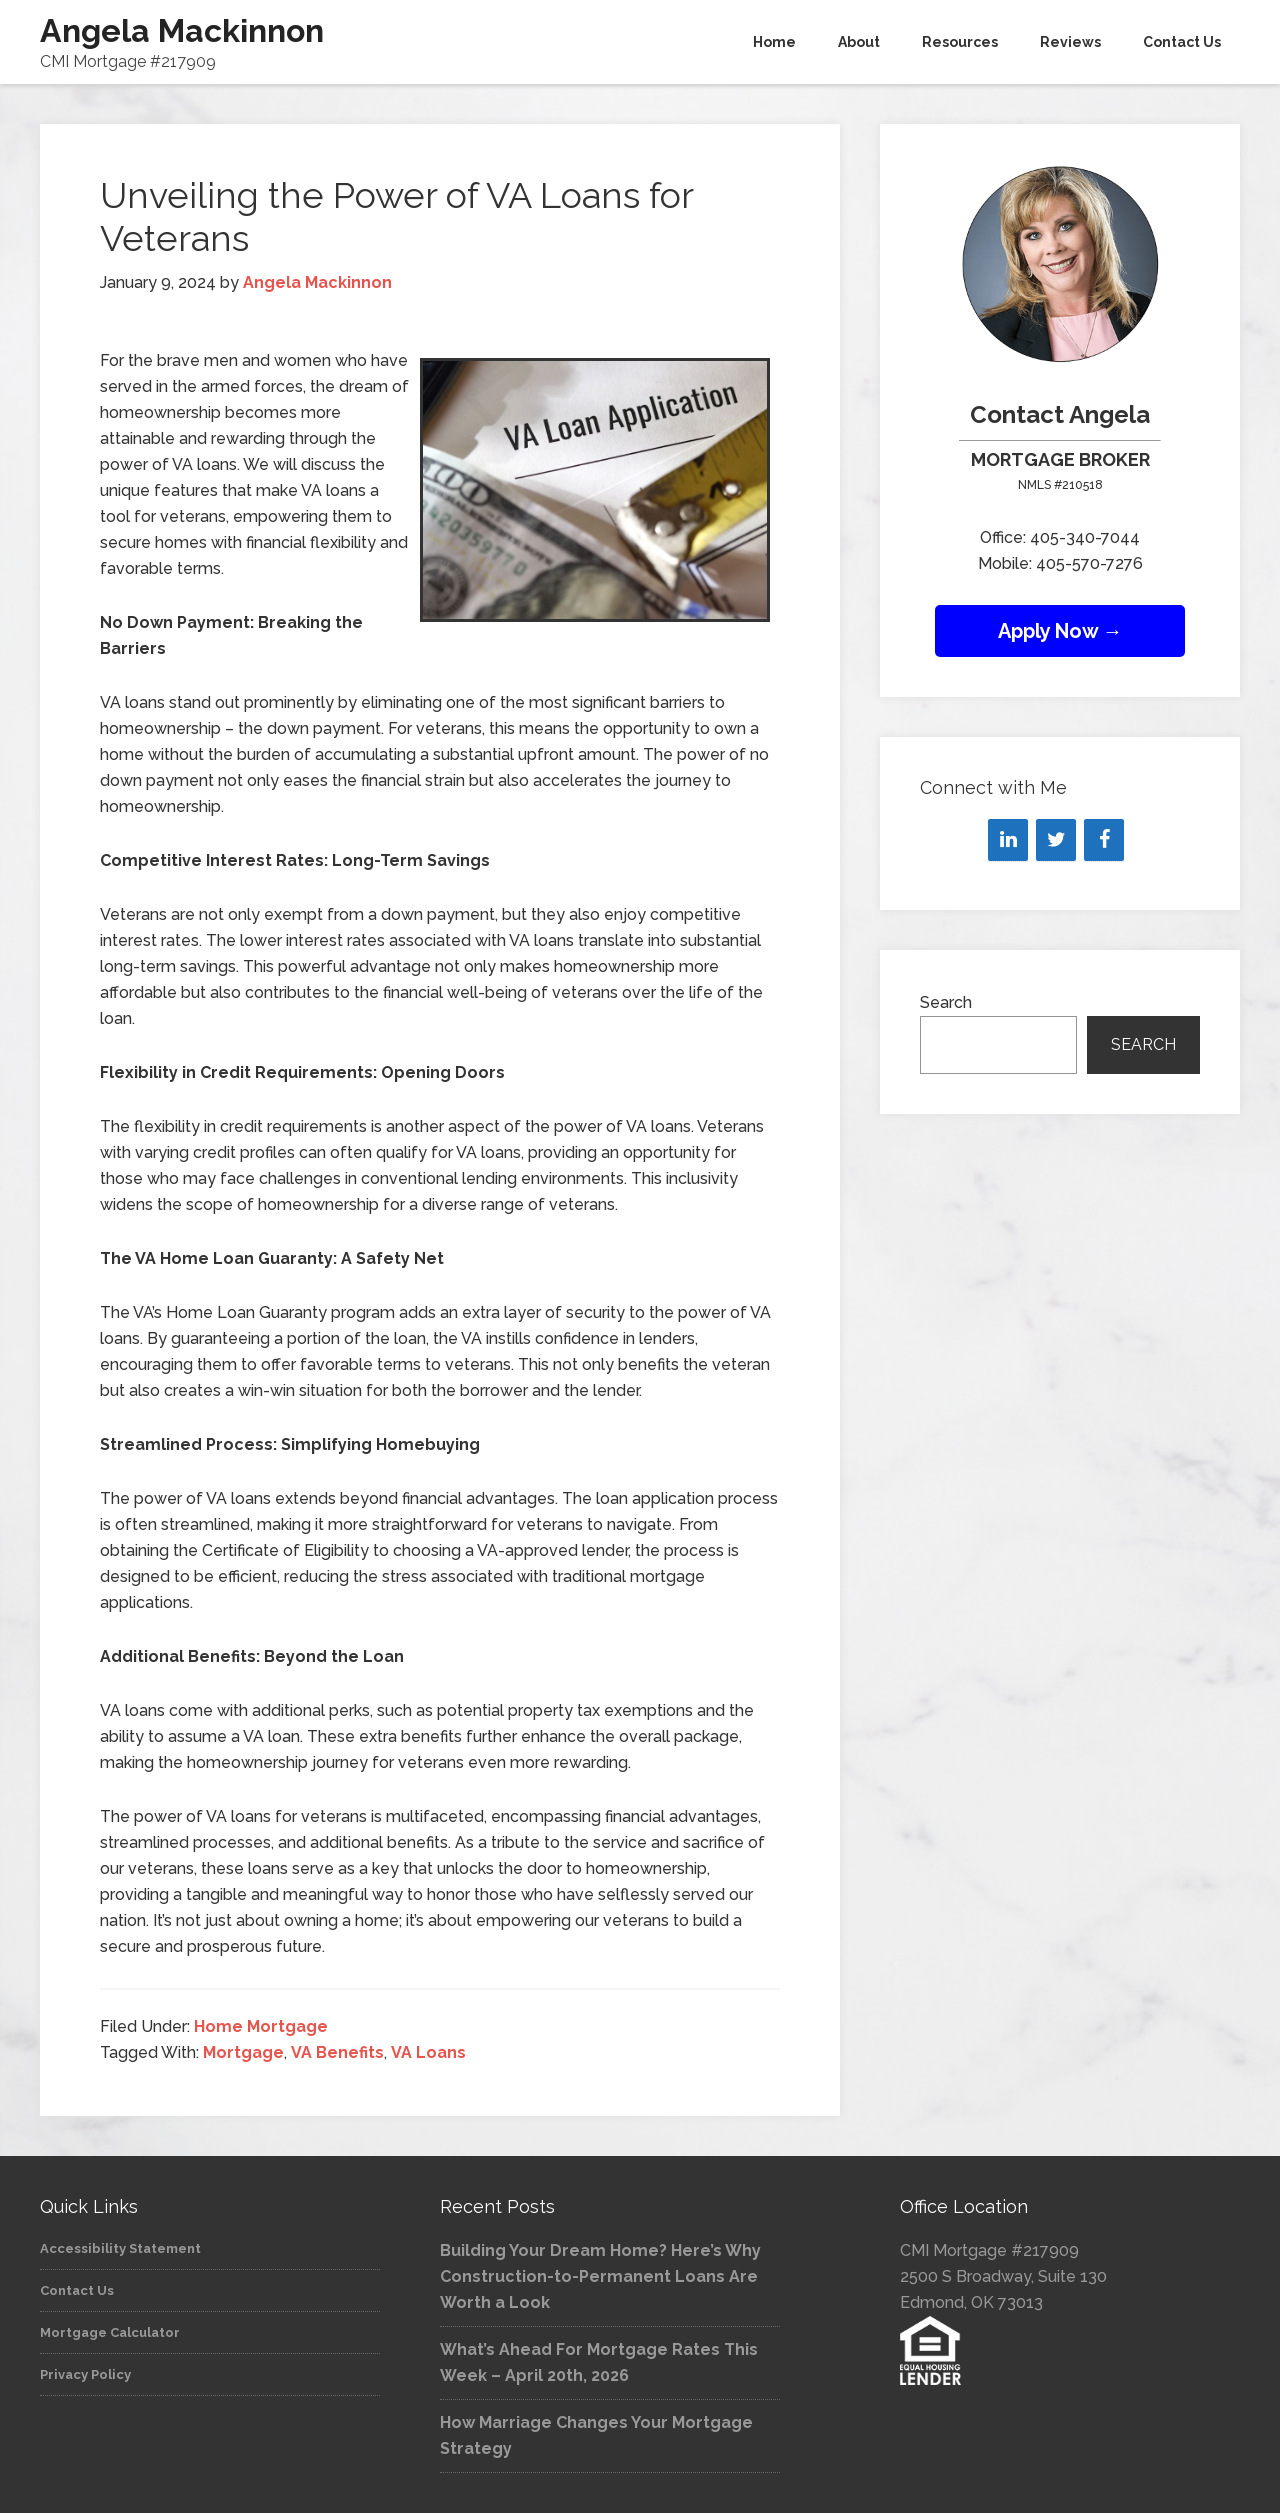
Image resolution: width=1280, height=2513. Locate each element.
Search (946, 1002)
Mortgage (243, 2052)
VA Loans (428, 2052)
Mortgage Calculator (110, 2332)
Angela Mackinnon (182, 30)
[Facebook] (1104, 840)
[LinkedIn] (1008, 840)
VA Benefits (337, 2052)
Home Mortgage (261, 2026)
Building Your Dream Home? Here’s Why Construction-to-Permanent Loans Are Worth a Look (600, 2276)
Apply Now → (1060, 631)
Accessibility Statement (120, 2248)
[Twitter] (1056, 840)
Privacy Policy (85, 2374)
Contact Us (77, 2290)
